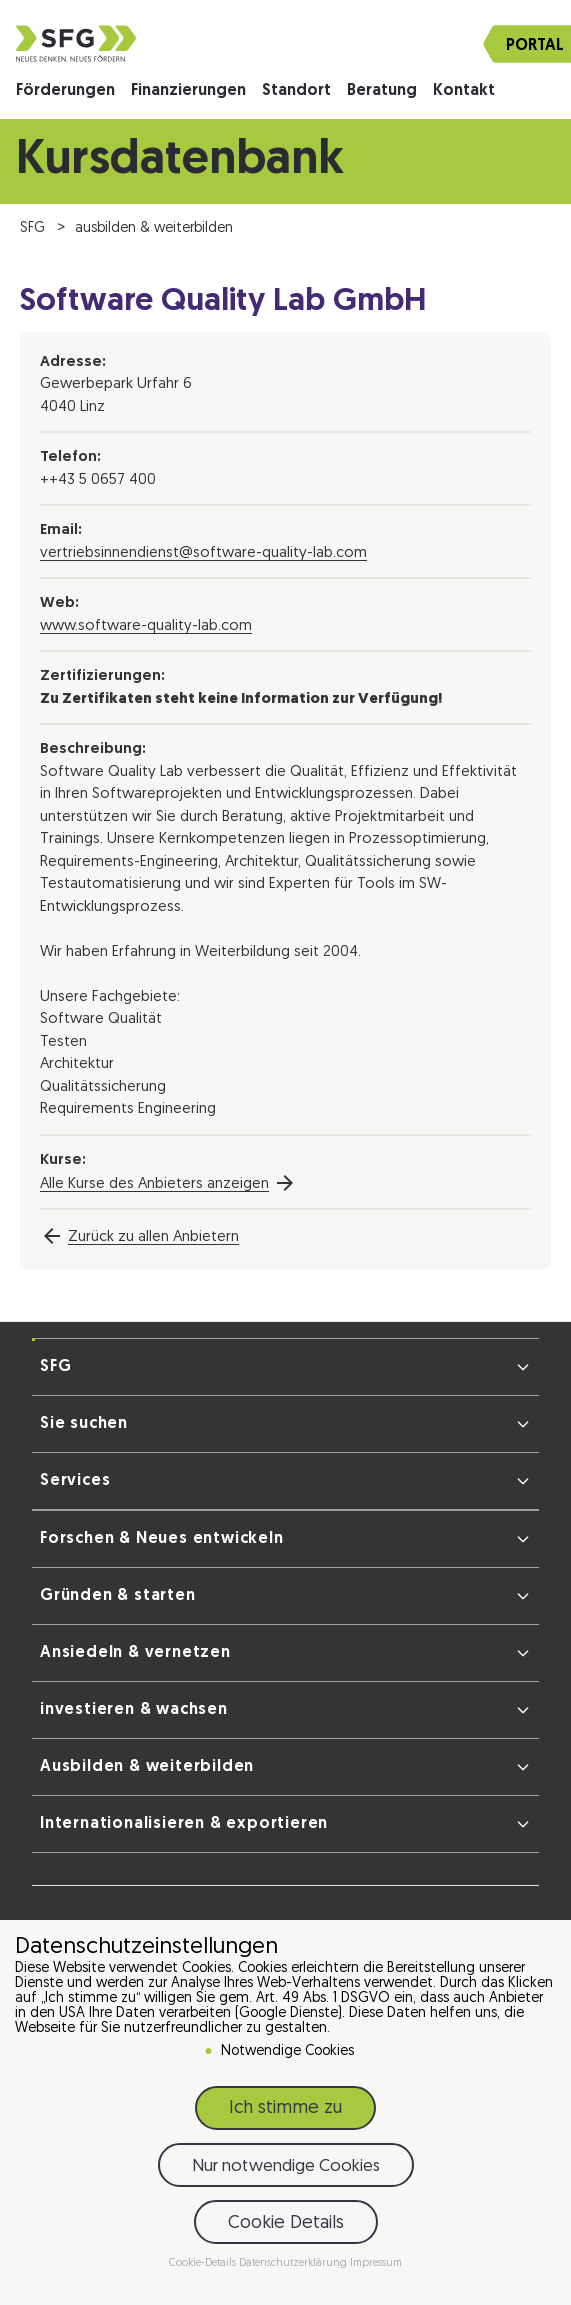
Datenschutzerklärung (294, 2266)
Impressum (376, 2266)
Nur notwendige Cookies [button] (286, 2169)
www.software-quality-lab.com (146, 626)
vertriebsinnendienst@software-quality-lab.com (203, 553)
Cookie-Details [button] (204, 2266)
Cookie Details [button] (286, 2226)
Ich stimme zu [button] (285, 2111)
